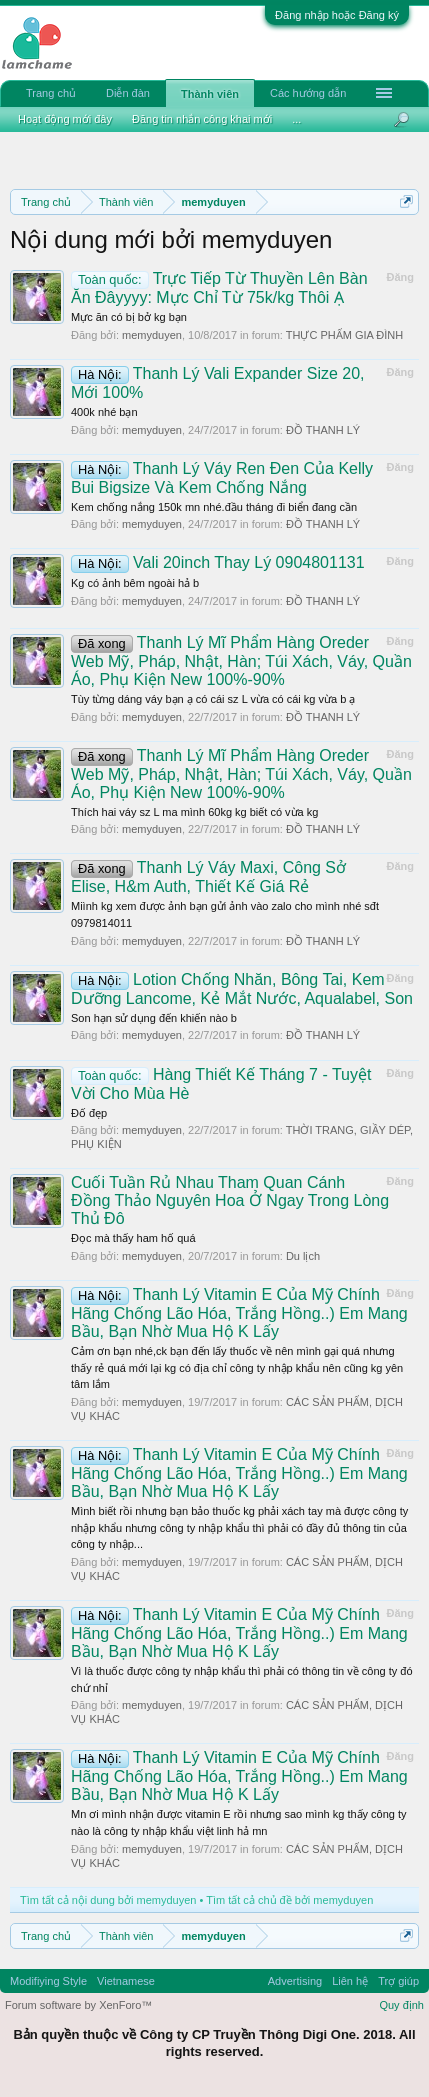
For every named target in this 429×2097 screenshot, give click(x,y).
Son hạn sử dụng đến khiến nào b (154, 1018)
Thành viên (210, 94)
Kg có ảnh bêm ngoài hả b (135, 583)
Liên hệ (350, 1981)
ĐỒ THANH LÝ (323, 430)
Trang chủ (51, 93)
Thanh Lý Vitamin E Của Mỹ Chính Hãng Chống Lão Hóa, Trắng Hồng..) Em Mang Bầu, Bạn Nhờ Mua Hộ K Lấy (239, 1313)
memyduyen (152, 335)
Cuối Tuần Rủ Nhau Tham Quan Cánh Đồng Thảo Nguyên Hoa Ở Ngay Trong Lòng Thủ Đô (230, 1200)
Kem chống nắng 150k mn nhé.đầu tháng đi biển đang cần (214, 507)
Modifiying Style (48, 1981)
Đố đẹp (89, 1113)
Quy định (401, 2005)
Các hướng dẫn (308, 93)
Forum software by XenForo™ (78, 2005)
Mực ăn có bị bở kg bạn (129, 317)
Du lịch (303, 1256)
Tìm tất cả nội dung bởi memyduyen (108, 1900)
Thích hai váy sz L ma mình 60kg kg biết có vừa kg (194, 812)
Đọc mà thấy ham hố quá (133, 1238)
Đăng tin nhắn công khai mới (202, 119)
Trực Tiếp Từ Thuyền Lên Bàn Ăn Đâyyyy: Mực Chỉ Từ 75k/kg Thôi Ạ (219, 288)
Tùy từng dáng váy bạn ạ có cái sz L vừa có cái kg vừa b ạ (213, 699)
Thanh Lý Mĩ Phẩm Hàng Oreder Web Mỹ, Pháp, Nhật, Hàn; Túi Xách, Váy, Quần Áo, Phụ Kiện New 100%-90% (241, 661)
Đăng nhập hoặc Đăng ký (337, 15)
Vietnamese (126, 1981)
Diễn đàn (128, 93)
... (296, 119)
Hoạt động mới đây (65, 119)
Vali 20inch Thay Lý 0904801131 (218, 562)
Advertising (295, 1981)
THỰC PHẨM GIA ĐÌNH (344, 335)
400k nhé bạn (104, 412)
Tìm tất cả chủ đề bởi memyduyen (289, 1900)
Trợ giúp (398, 1981)
